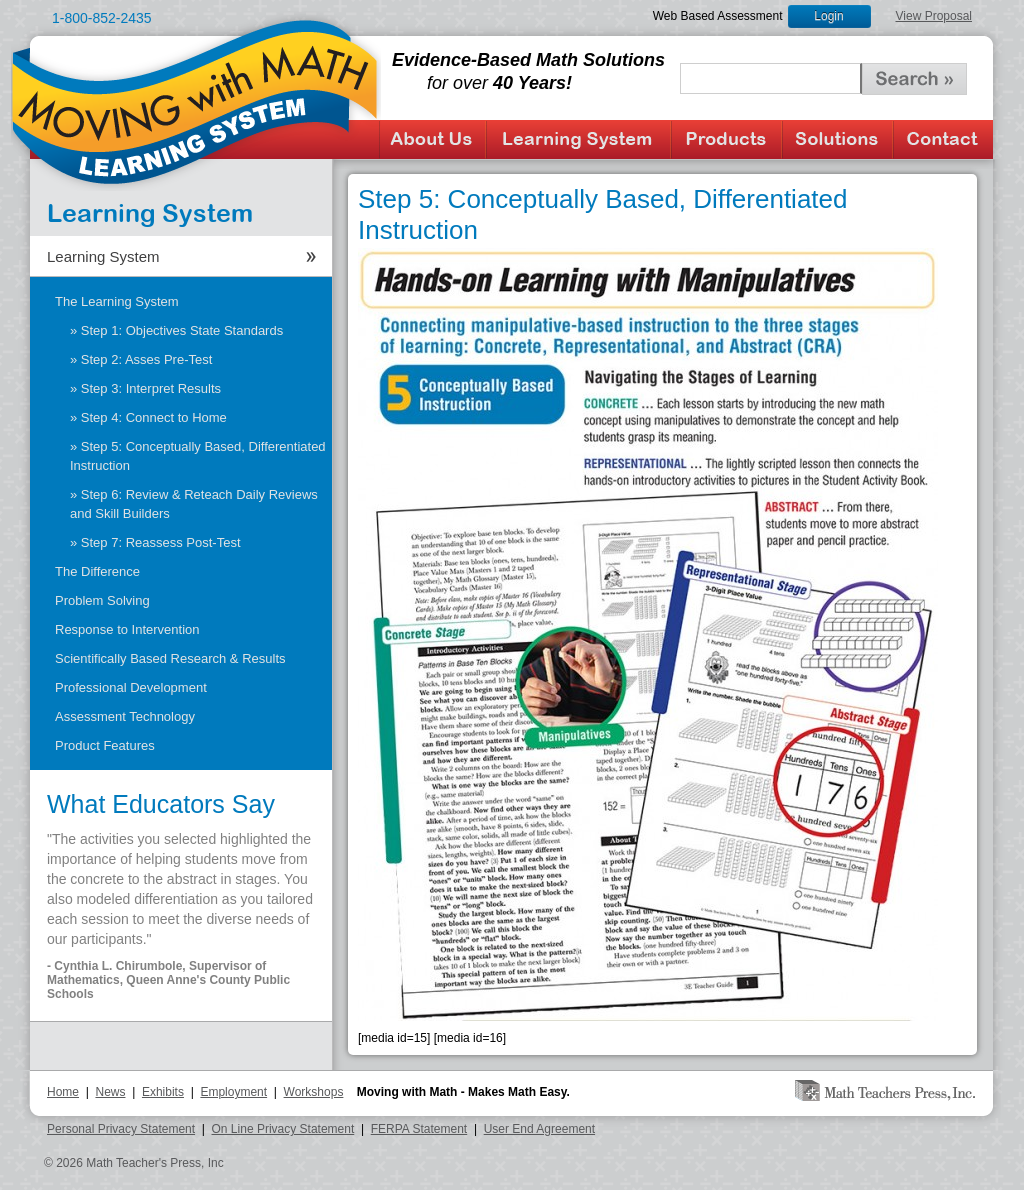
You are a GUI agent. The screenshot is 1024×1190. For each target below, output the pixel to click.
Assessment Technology (125, 716)
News (110, 1092)
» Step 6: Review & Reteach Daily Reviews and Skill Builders (194, 504)
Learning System (578, 139)
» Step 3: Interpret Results (145, 388)
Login (828, 16)
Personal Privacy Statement (121, 1129)
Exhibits (163, 1092)
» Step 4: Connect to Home (148, 417)
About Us (432, 139)
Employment (233, 1092)
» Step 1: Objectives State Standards (176, 330)
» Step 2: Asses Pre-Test (141, 359)
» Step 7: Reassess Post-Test (155, 542)
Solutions (837, 139)
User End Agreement (539, 1129)
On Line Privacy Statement (283, 1129)
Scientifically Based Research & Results (170, 658)
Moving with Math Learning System (196, 101)
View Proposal (934, 16)
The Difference (97, 571)
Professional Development (131, 687)
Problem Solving (102, 600)
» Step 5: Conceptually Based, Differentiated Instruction (198, 456)
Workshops (314, 1092)
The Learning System (117, 301)
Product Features (105, 745)
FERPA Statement (419, 1129)
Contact (943, 139)
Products (726, 139)
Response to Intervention (127, 629)
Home (63, 1092)
